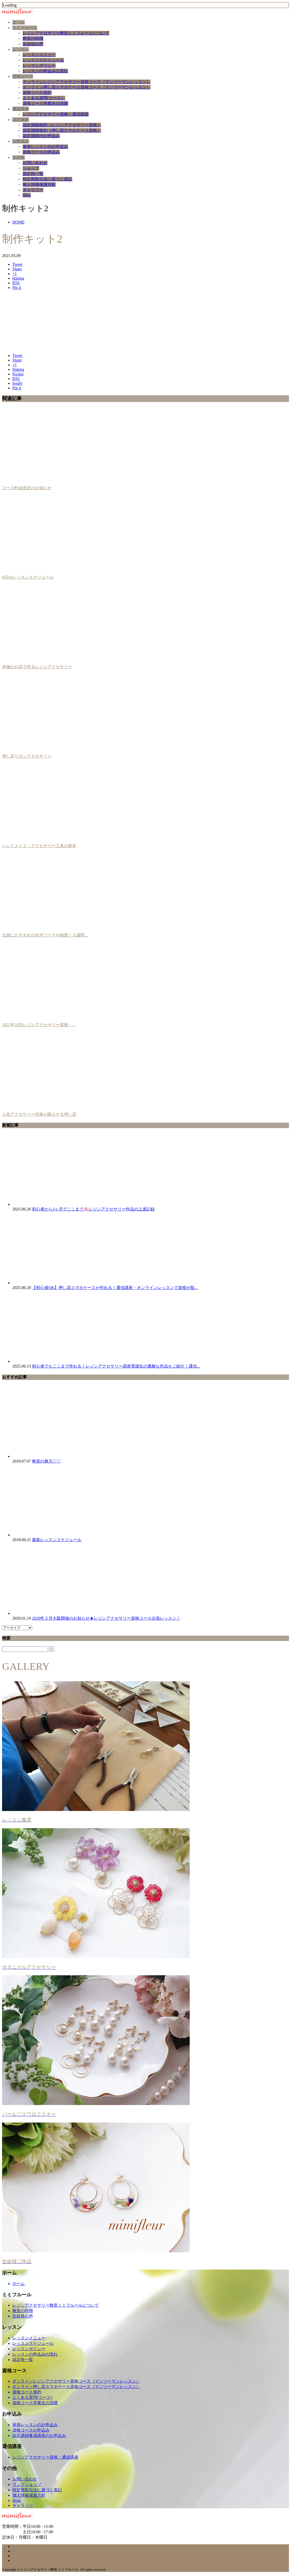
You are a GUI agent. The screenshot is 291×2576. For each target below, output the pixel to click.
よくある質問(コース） (44, 98)
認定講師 (20, 119)
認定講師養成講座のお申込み (39, 2435)
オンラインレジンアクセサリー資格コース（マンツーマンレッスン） (87, 82)
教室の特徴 (33, 38)
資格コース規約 (37, 92)
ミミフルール (24, 27)
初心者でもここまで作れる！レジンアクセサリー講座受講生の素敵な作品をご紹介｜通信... (116, 1366)
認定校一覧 (33, 173)
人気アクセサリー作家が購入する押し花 (39, 1114)
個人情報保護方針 (39, 184)
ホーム (18, 22)
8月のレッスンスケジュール (28, 577)
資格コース (22, 76)
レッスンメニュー (39, 55)
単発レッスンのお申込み (45, 146)
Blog (27, 195)
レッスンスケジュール (43, 60)
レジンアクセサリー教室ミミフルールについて (66, 33)
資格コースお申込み (41, 152)
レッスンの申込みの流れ (45, 71)
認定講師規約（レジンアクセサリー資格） (62, 125)
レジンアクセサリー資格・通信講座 (56, 114)
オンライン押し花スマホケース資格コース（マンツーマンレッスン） (87, 87)
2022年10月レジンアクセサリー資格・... (38, 1025)
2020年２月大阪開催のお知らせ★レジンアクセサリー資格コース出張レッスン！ (106, 1618)
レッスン (20, 49)
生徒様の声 (33, 44)
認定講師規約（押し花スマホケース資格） (62, 130)
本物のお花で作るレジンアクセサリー (37, 667)
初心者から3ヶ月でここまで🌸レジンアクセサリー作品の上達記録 (93, 1209)
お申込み (20, 141)
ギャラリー (33, 190)
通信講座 (20, 109)
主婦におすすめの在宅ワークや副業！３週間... (45, 935)
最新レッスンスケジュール (56, 1540)
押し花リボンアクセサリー (27, 756)
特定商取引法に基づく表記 (47, 179)
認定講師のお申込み (41, 136)
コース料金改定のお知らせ (27, 488)
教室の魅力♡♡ (46, 1461)
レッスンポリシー (39, 65)
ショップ (31, 168)
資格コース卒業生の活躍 (45, 103)
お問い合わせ (35, 163)
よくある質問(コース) (32, 2397)
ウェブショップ (26, 2484)
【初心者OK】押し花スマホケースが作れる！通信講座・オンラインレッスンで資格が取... (115, 1287)
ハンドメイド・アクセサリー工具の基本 (39, 846)
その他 (18, 157)
